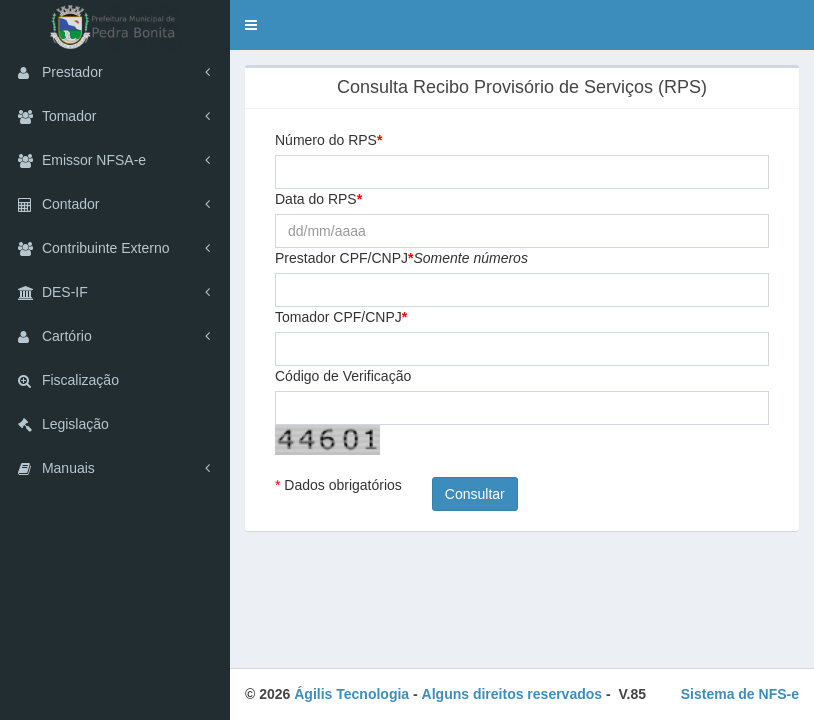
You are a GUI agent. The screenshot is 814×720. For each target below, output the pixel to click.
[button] (251, 25)
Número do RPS (326, 140)
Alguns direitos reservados (512, 694)
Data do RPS (316, 199)
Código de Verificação (343, 376)
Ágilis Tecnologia (351, 694)
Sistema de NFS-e (740, 694)
